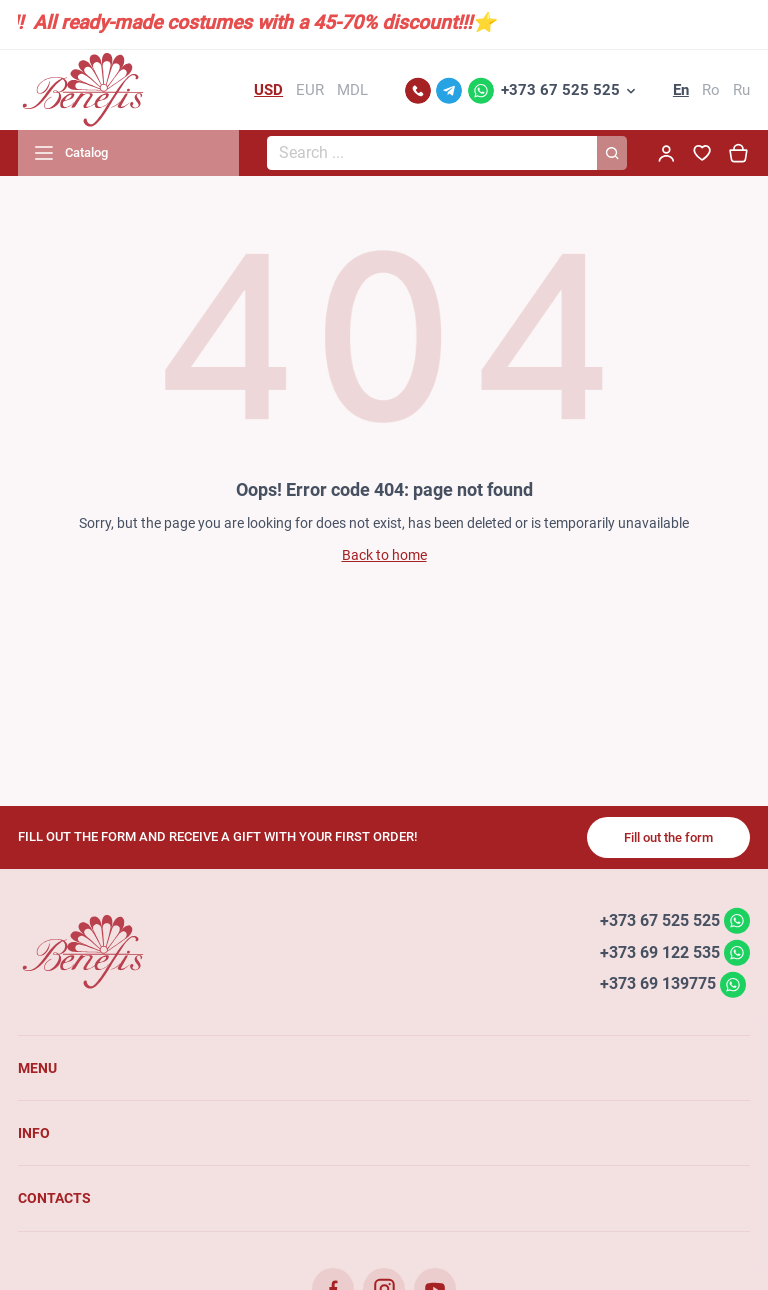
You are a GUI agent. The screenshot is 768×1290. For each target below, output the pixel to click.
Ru (741, 90)
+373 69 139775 (658, 983)
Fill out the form (668, 837)
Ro (711, 90)
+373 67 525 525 (560, 90)
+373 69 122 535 (660, 951)
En (681, 90)
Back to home (384, 555)
